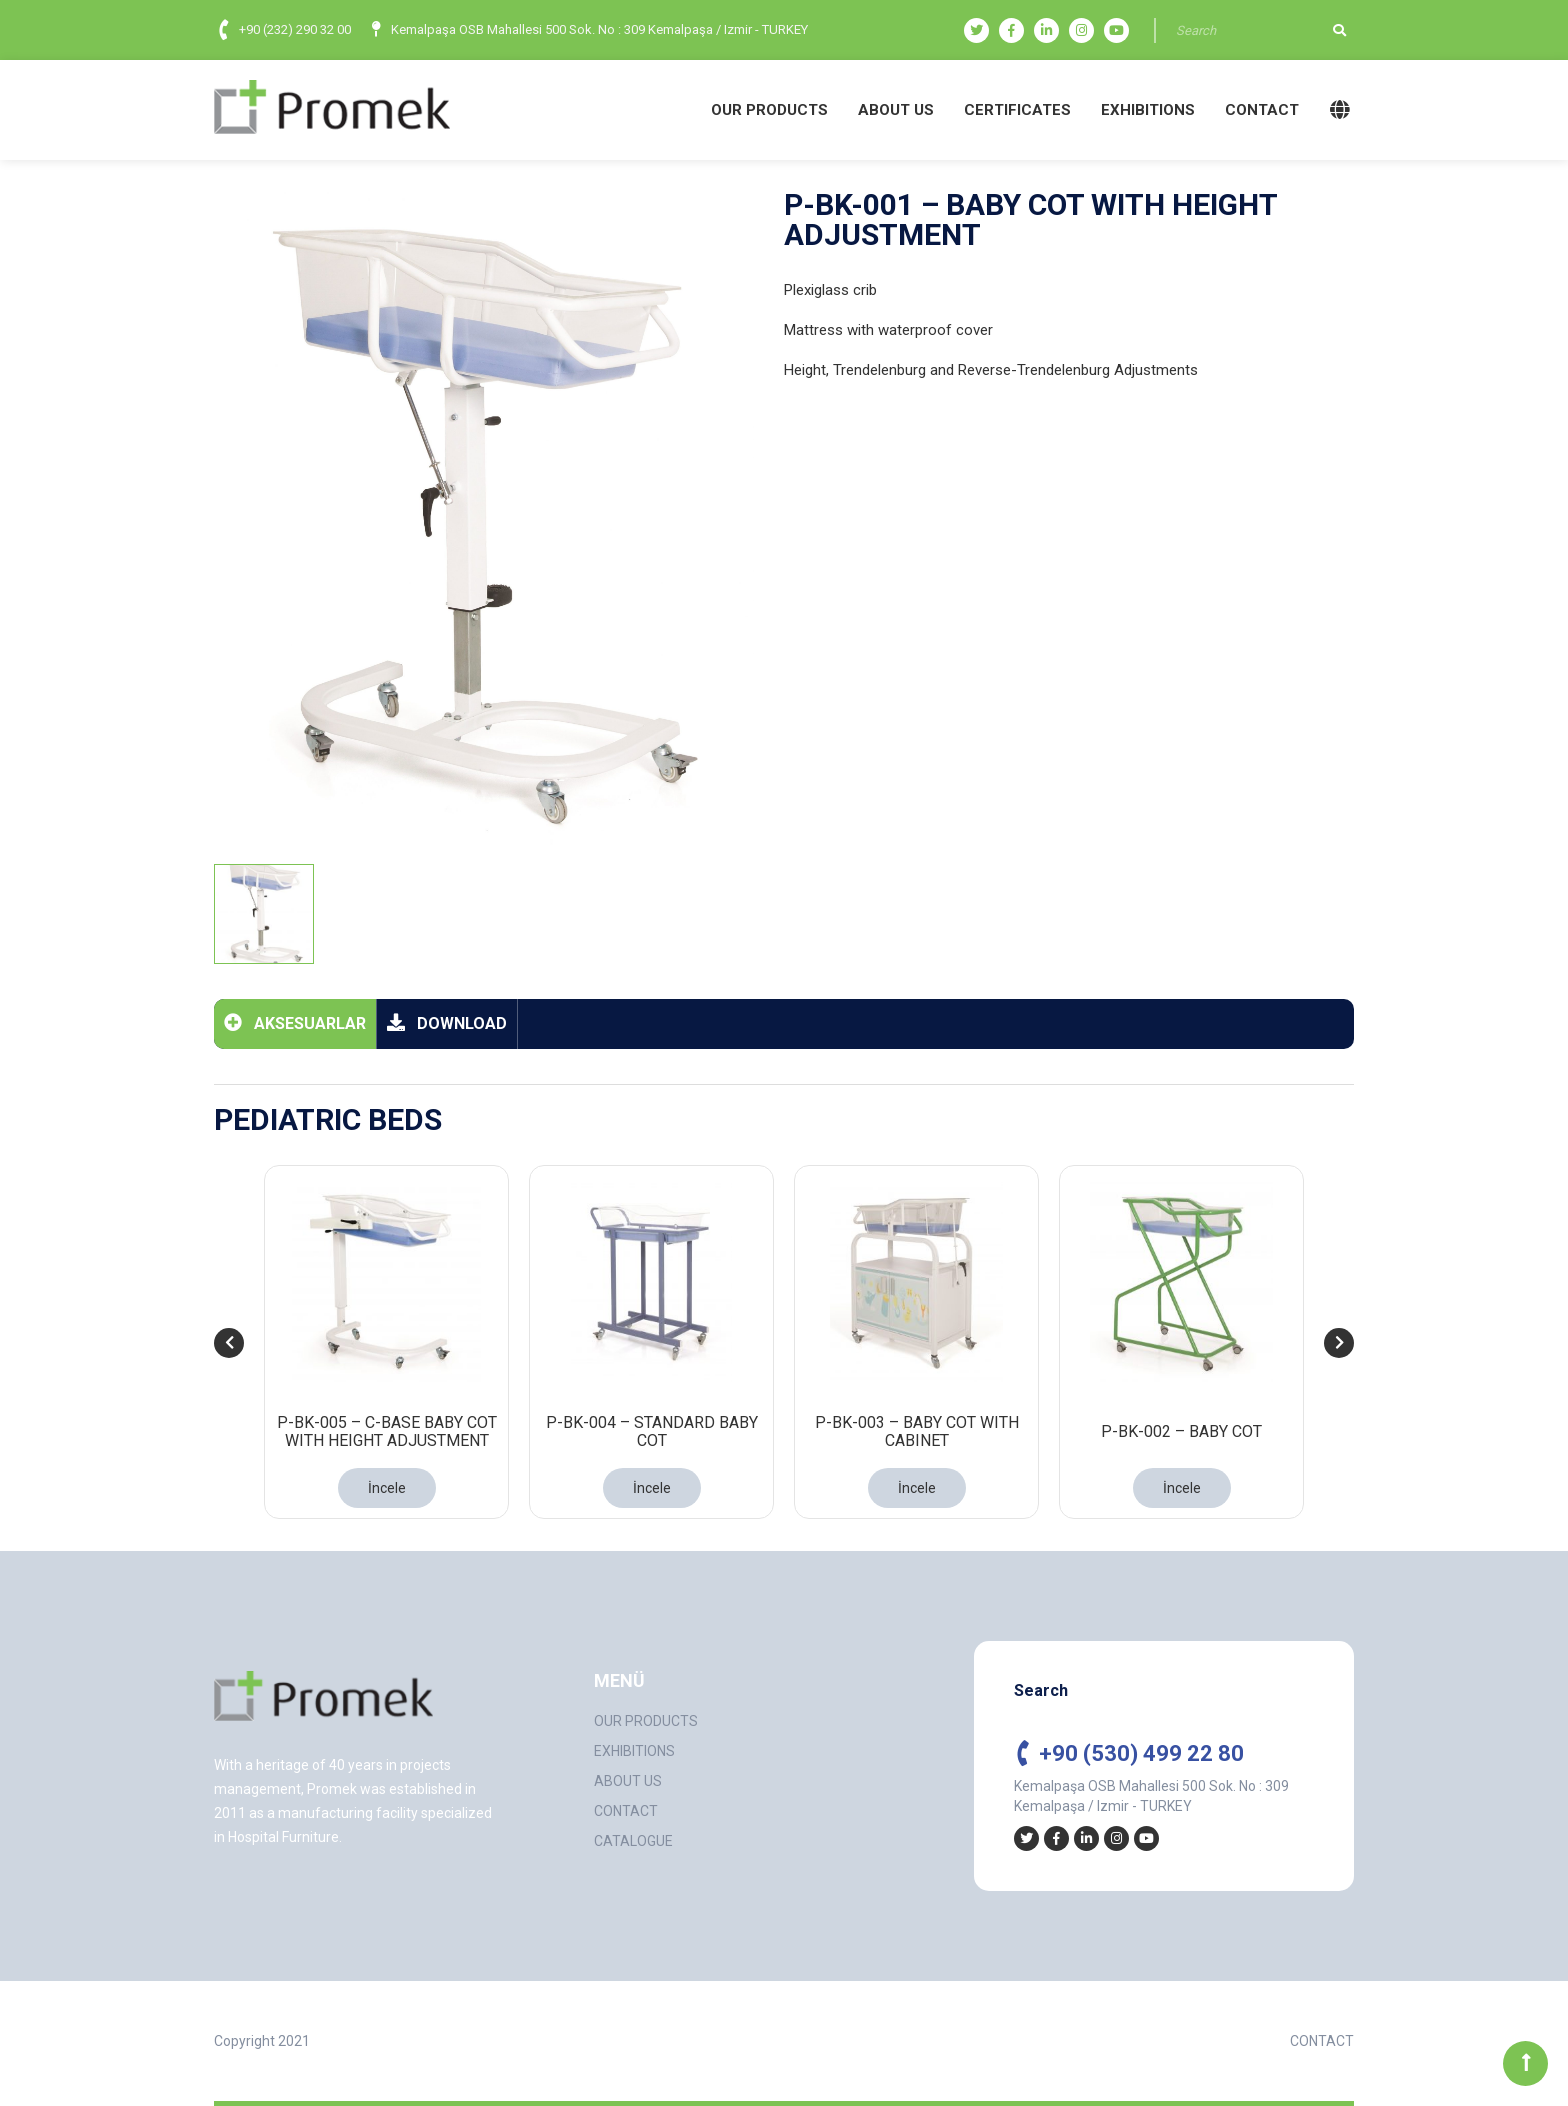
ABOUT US (896, 110)
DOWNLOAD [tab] (447, 1022)
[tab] (264, 914)
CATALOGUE (633, 1841)
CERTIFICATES (1017, 110)
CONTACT (1262, 110)
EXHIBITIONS (1148, 110)
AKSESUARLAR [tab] (295, 1022)
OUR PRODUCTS (769, 110)
